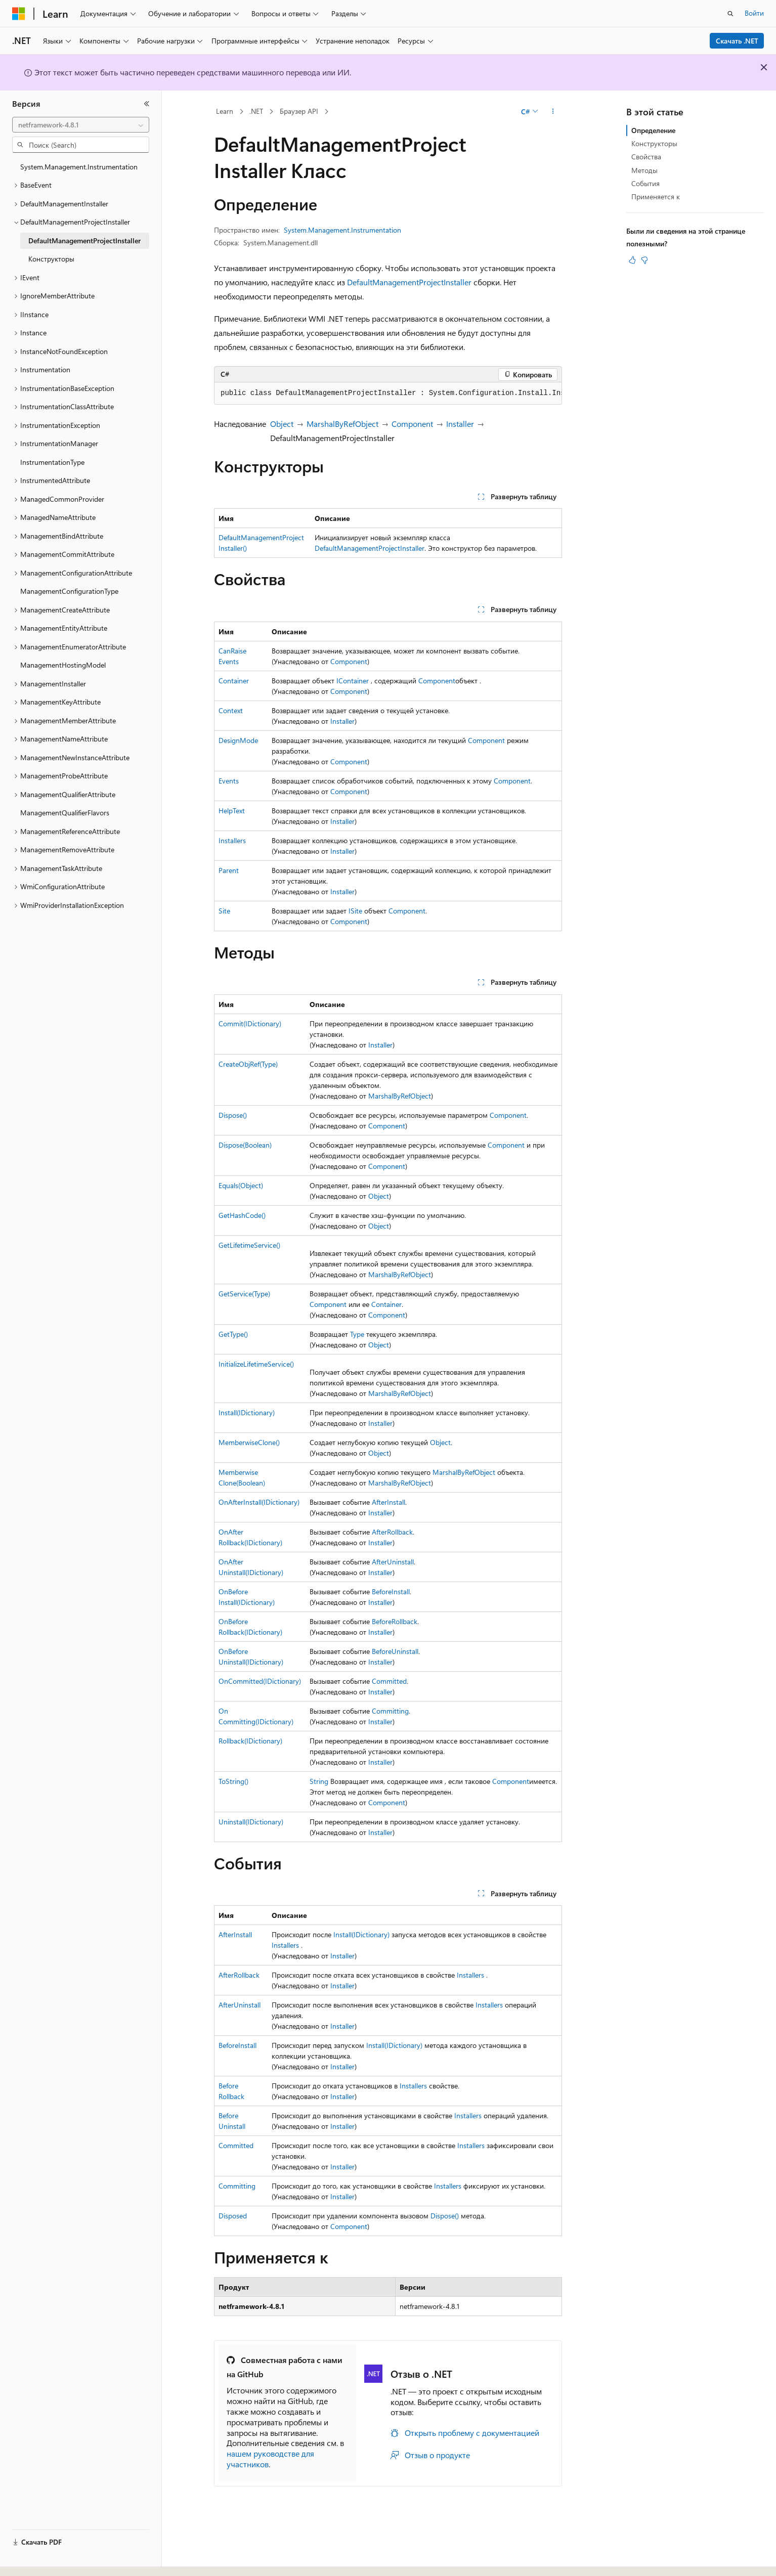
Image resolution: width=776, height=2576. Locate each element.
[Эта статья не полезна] (644, 260)
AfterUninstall (393, 1561)
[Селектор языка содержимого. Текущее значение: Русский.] (35, 2559)
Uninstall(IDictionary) (251, 1821)
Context (231, 710)
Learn (224, 111)
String (319, 1781)
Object (281, 423)
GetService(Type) (244, 1293)
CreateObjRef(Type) (248, 1064)
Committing (390, 1711)
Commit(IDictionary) (250, 1023)
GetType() (233, 1334)
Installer (460, 423)
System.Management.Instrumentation (342, 230)
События (645, 183)
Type (357, 1334)
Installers (232, 840)
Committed (389, 1681)
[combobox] (80, 125)
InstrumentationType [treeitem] (52, 462)
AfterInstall (388, 1502)
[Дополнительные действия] (553, 112)
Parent (229, 870)
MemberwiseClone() (249, 1442)
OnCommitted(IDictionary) (260, 1681)
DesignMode (238, 740)
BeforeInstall (391, 1591)
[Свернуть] (146, 104)
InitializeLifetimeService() (256, 1364)
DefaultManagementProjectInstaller (409, 282)
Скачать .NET (737, 41)
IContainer (352, 680)
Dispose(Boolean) (245, 1145)
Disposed (233, 2215)
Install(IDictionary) (247, 1412)
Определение (653, 130)
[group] (388, 393)
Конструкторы (654, 143)
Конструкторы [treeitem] (51, 259)
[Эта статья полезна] (632, 260)
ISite (355, 910)
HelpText (232, 810)
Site (224, 910)
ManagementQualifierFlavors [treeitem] (64, 812)
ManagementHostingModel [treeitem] (63, 665)
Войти (754, 13)
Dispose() (233, 1115)
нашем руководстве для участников (270, 2458)
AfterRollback (392, 1532)
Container (234, 680)
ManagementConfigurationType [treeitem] (69, 591)
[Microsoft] (18, 13)
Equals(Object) (241, 1185)
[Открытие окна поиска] (730, 14)
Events (229, 780)
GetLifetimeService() (249, 1245)
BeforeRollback (394, 1621)
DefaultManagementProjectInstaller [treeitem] (84, 240)
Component (412, 423)
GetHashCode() (242, 1215)
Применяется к (655, 196)
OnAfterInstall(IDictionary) (259, 1502)
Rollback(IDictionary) (250, 1740)
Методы (644, 170)
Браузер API (299, 111)
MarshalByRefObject (342, 423)
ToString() (233, 1781)
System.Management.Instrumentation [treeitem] (79, 166)
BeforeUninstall (395, 1651)
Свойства (646, 156)
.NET (256, 111)
